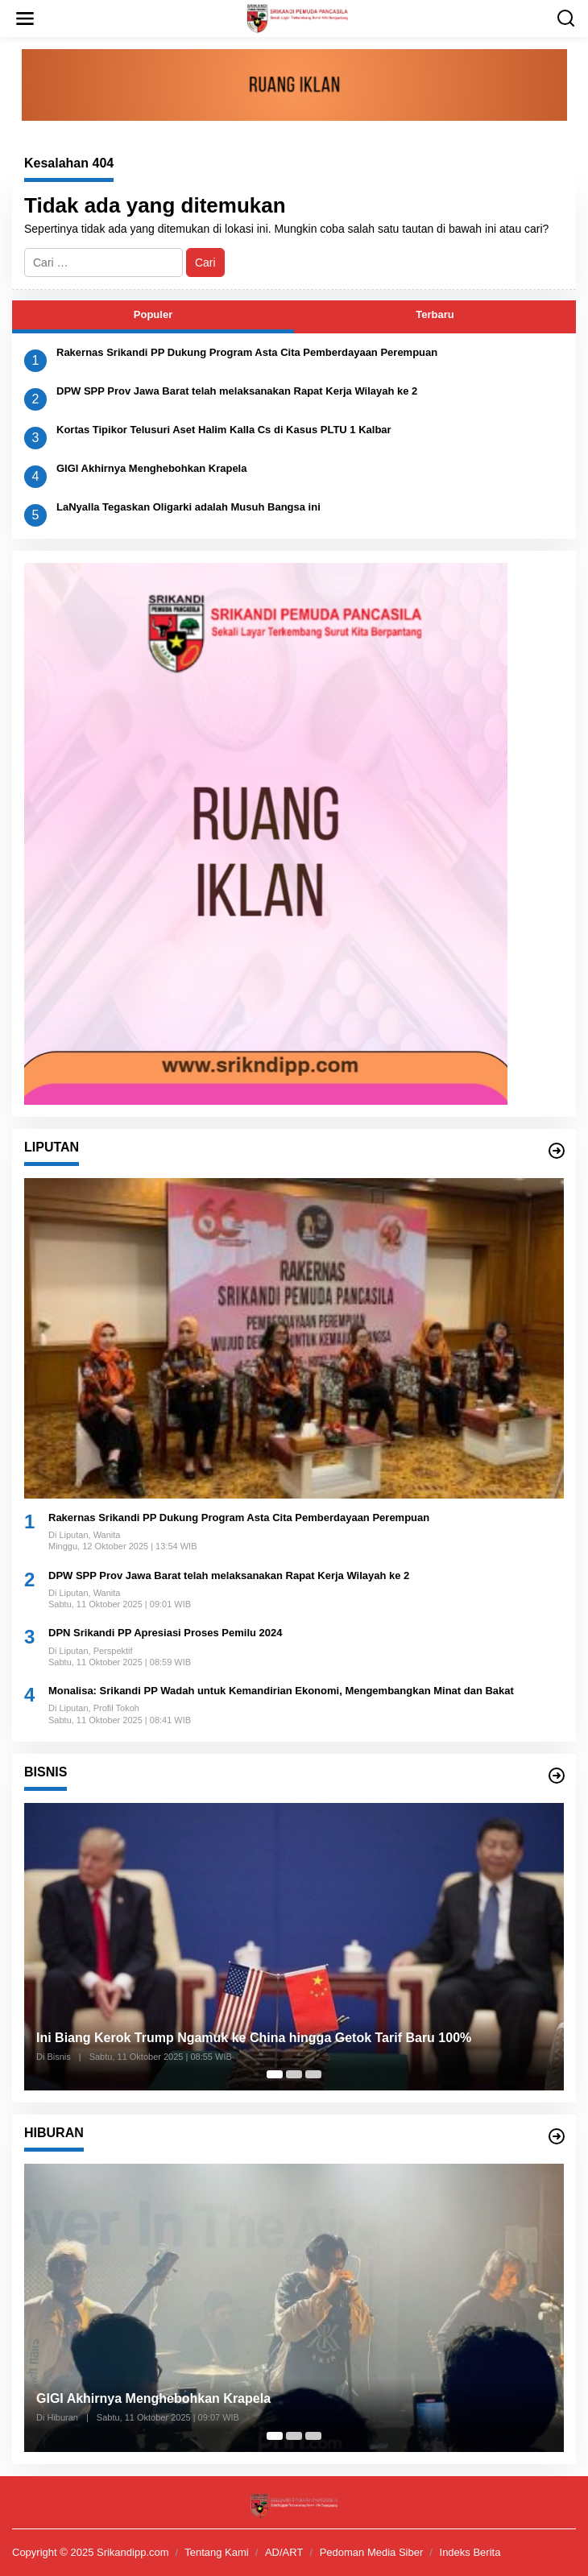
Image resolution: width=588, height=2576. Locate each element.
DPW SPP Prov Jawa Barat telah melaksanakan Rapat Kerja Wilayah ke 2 (236, 391)
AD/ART (284, 2552)
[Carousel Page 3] (313, 2074)
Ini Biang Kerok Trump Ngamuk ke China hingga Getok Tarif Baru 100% (253, 2038)
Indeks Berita (470, 2552)
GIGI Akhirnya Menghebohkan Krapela (151, 468)
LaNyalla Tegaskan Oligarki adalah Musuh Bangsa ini (188, 507)
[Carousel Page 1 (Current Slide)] (275, 2074)
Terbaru (434, 314)
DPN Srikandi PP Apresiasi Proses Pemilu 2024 (165, 1633)
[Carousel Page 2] (294, 2074)
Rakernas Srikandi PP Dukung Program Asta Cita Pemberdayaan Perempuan (246, 352)
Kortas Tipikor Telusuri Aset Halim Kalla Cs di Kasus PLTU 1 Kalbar (223, 430)
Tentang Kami (216, 2552)
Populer (153, 314)
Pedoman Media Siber (372, 2552)
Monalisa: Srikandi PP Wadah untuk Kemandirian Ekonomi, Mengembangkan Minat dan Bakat (281, 1691)
